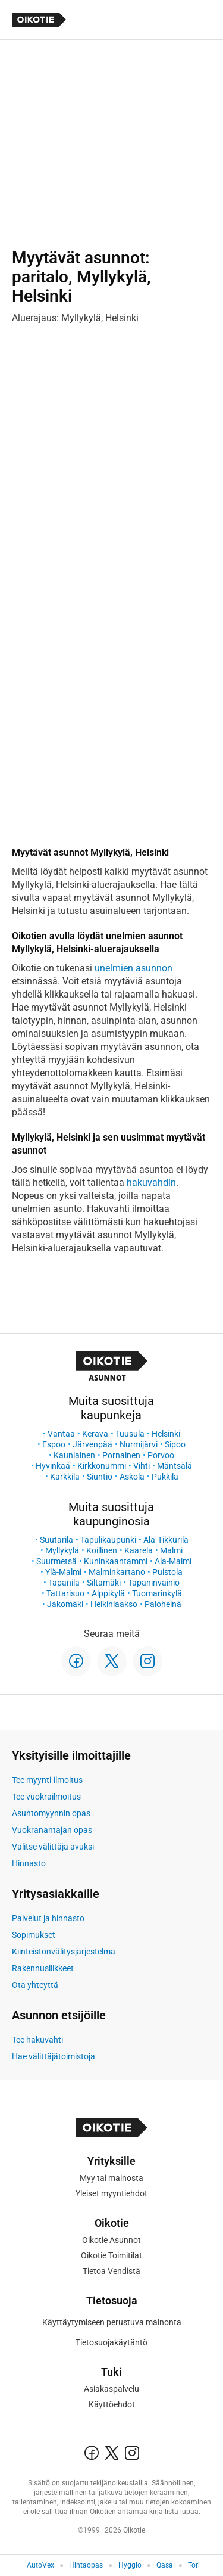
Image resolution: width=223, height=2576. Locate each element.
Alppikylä (108, 1593)
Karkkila (65, 1476)
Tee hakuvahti (37, 2039)
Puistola (167, 1572)
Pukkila (165, 1476)
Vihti (141, 1466)
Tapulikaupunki (108, 1540)
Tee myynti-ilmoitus (47, 1780)
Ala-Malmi (173, 1561)
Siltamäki (104, 1582)
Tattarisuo (65, 1593)
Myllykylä (62, 1550)
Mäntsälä (174, 1466)
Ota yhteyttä (35, 1985)
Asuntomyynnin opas (51, 1813)
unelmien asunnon (133, 968)
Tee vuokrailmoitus (46, 1796)
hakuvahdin (151, 1182)
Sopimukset (33, 1935)
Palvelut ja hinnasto (48, 1918)
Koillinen (101, 1550)
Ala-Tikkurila (166, 1540)
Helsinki (166, 1433)
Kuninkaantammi (115, 1561)
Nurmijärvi (139, 1444)
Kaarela (138, 1550)
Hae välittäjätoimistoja (53, 2056)
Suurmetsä (56, 1561)
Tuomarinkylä (157, 1593)
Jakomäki (65, 1604)
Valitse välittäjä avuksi (53, 1846)
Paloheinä (163, 1604)
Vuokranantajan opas (52, 1830)
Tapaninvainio (154, 1582)
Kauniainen (74, 1455)
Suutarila (56, 1540)
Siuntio (99, 1476)
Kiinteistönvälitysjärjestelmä (63, 1951)
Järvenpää (92, 1444)
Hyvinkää (53, 1466)
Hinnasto (29, 1863)
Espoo (53, 1444)
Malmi (171, 1550)
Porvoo (160, 1455)
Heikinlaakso (113, 1604)
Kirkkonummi (101, 1466)
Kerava (95, 1433)
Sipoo (175, 1444)
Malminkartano (117, 1572)
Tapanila (64, 1582)
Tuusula (130, 1433)
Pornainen (121, 1455)
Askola (132, 1476)
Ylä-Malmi (63, 1572)
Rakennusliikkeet (43, 1968)
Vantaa (61, 1433)
